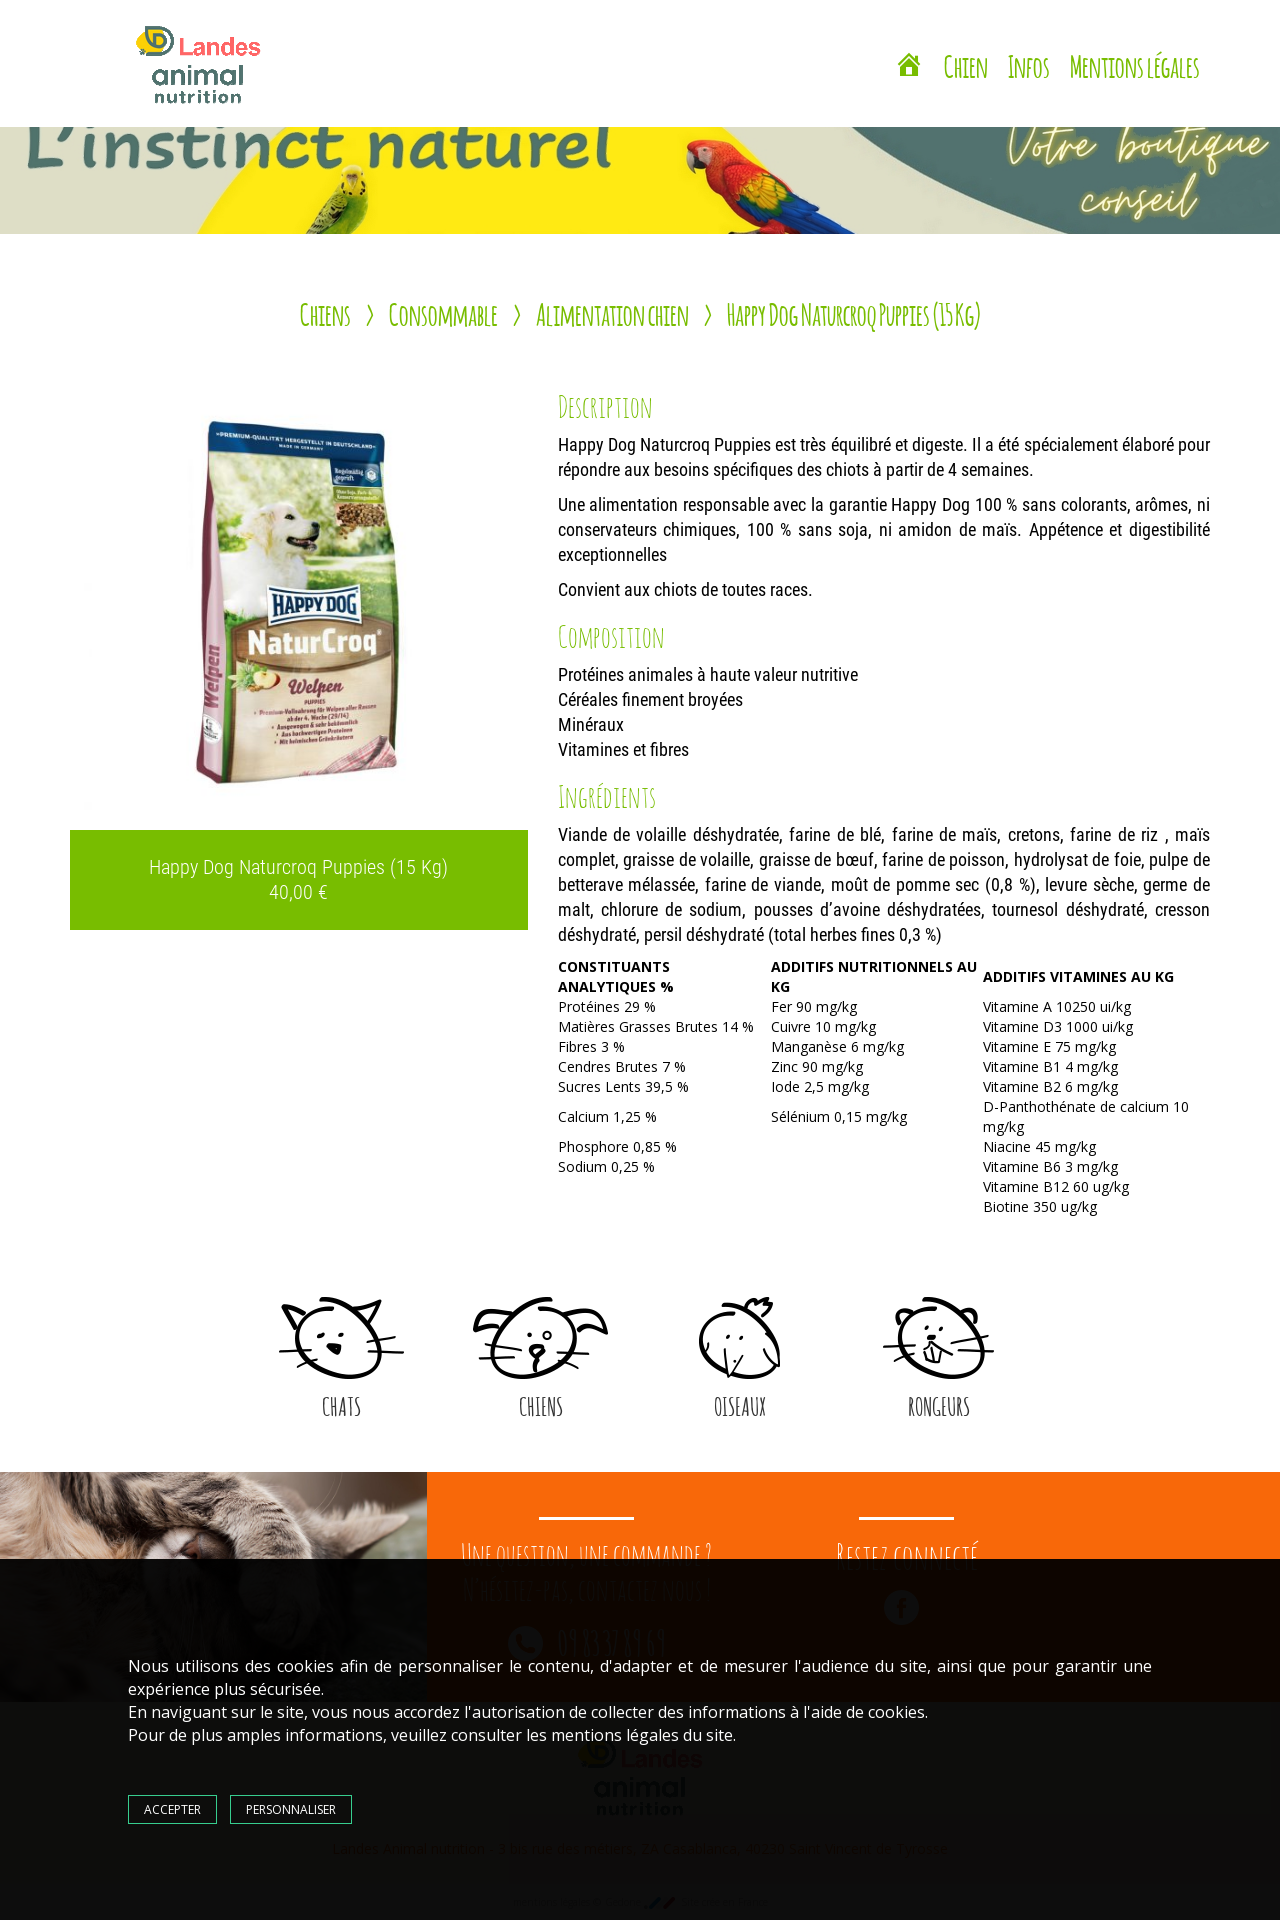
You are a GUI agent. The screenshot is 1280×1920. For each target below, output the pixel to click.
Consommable (443, 312)
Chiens (325, 312)
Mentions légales (1135, 64)
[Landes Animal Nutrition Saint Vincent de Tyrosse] (909, 67)
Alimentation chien (612, 312)
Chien (966, 64)
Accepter (172, 1809)
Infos (1029, 64)
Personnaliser (291, 1809)
